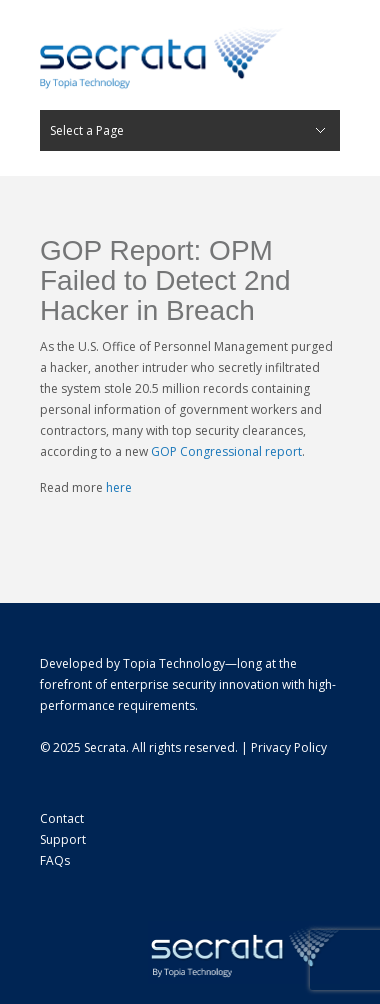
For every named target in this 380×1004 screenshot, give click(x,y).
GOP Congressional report (226, 451)
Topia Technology (174, 663)
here (119, 487)
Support (63, 839)
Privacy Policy (289, 747)
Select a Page (87, 130)
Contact (62, 818)
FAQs (55, 860)
